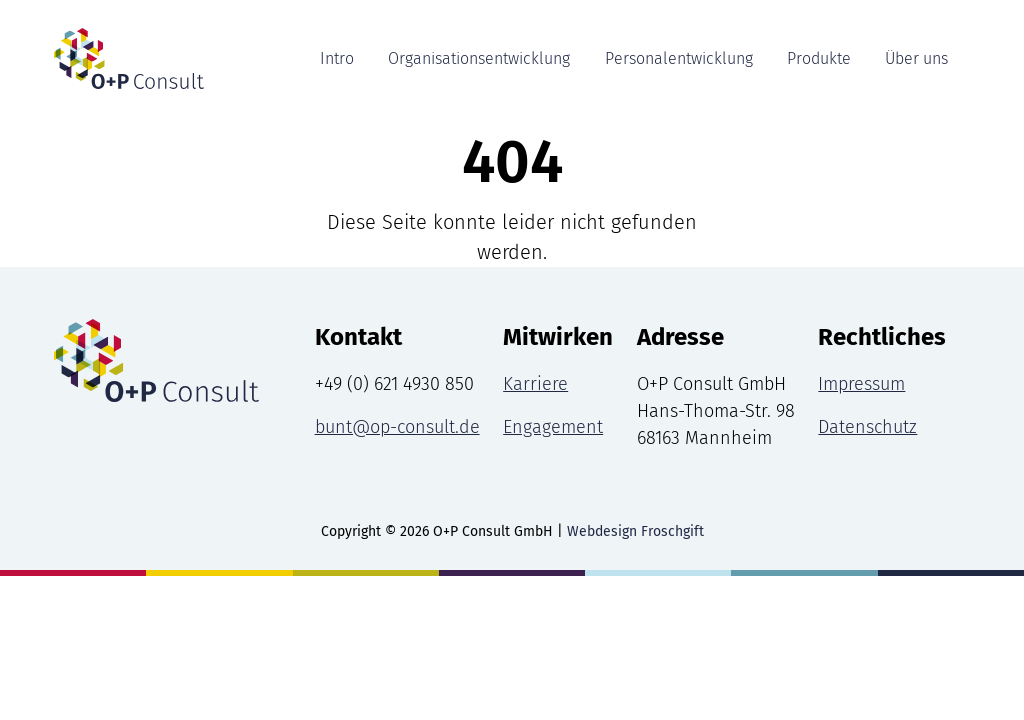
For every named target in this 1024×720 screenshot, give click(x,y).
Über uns (916, 58)
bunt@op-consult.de (397, 427)
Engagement (553, 427)
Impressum (861, 384)
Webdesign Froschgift (635, 531)
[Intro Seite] (117, 58)
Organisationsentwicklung (479, 58)
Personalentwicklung (679, 58)
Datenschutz (867, 427)
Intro (337, 58)
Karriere (535, 384)
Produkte (819, 58)
